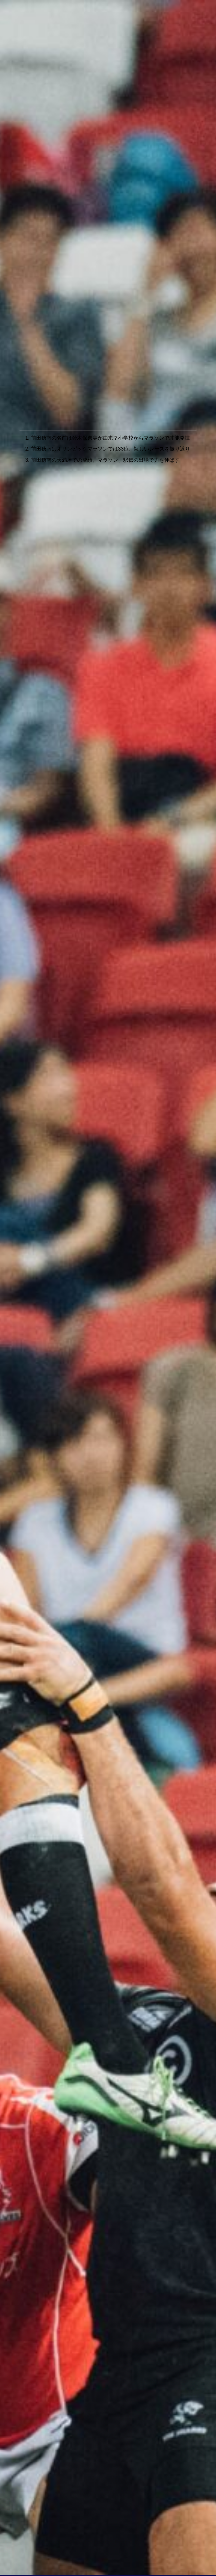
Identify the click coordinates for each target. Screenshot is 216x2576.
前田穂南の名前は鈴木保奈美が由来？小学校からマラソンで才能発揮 (110, 438)
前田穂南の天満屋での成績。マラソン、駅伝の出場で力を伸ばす (105, 460)
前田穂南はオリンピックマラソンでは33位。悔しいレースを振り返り (110, 449)
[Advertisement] (108, 363)
